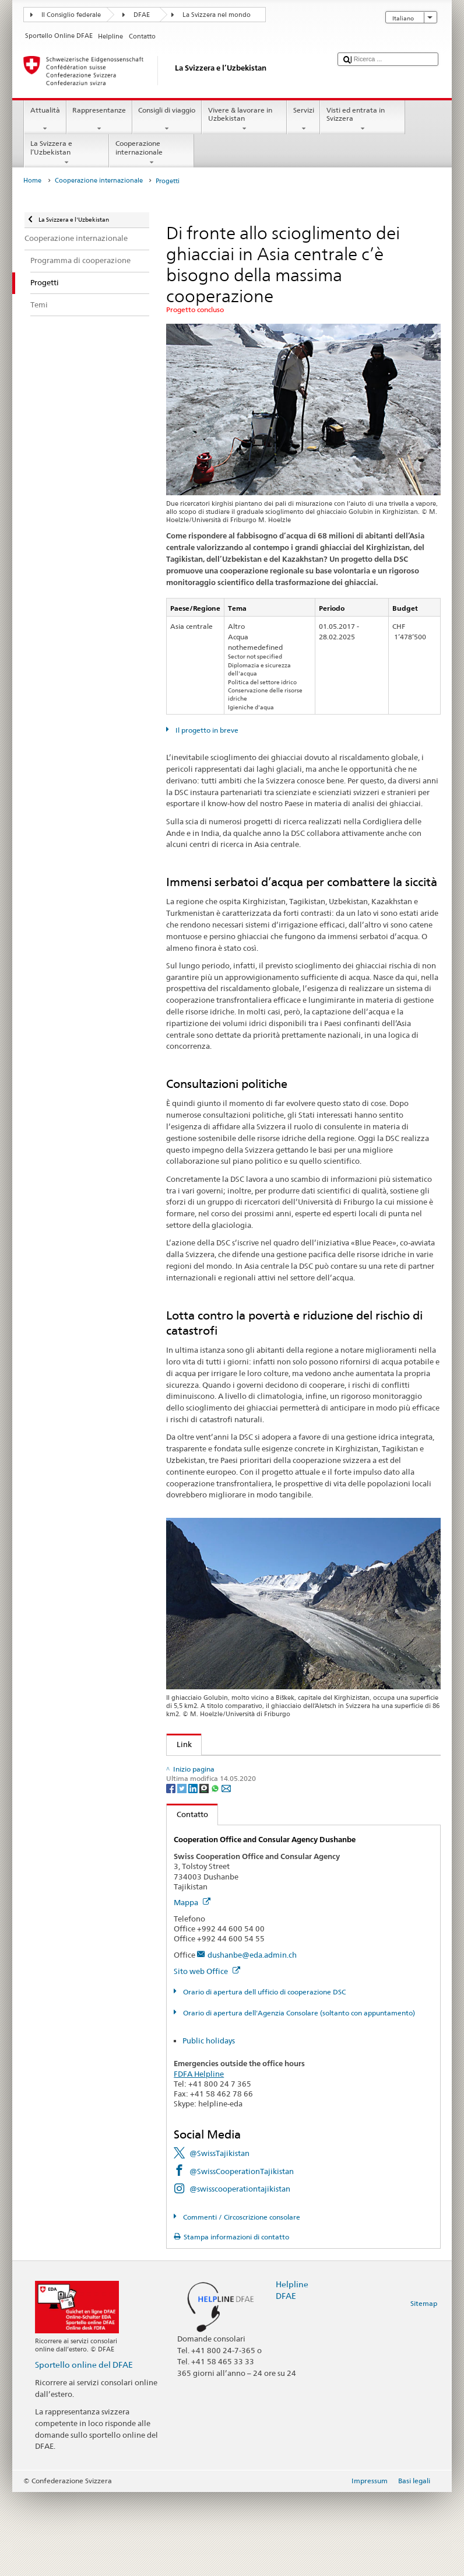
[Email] (226, 1871)
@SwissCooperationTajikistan (241, 2254)
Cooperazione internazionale (152, 153)
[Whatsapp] (216, 1871)
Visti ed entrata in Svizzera (363, 120)
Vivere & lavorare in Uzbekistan (244, 120)
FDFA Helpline (199, 2157)
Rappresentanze (99, 120)
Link (179, 1744)
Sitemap (423, 2387)
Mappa (192, 1986)
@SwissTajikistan (219, 2237)
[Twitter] (182, 1871)
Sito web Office (207, 2055)
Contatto (187, 1898)
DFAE (141, 15)
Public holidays (208, 2124)
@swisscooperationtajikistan (239, 2272)
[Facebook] (171, 1871)
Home (32, 180)
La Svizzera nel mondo (216, 15)
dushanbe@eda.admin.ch (252, 2038)
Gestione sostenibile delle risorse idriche (244, 1802)
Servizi (303, 120)
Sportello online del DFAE (84, 2449)
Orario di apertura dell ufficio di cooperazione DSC (263, 2075)
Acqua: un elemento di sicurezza (231, 1819)
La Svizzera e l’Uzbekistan (66, 153)
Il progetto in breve (206, 730)
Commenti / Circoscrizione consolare (240, 2301)
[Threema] (204, 1871)
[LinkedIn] (193, 1871)
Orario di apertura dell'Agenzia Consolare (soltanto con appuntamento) (298, 2096)
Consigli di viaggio (167, 120)
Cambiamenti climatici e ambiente (234, 1784)
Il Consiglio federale (71, 15)
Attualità (44, 120)
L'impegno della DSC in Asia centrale (238, 1766)
